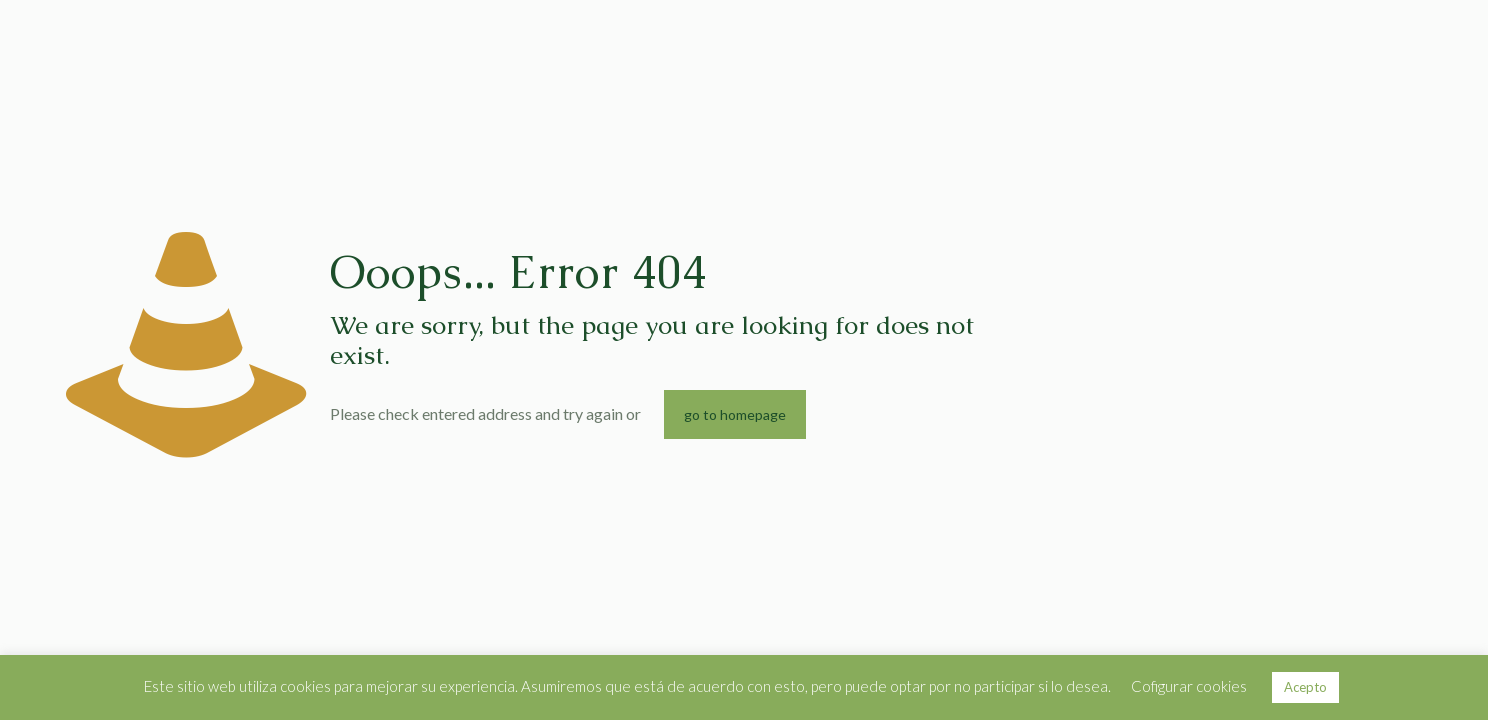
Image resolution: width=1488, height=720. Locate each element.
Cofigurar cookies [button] (1189, 686)
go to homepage (735, 414)
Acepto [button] (1305, 687)
